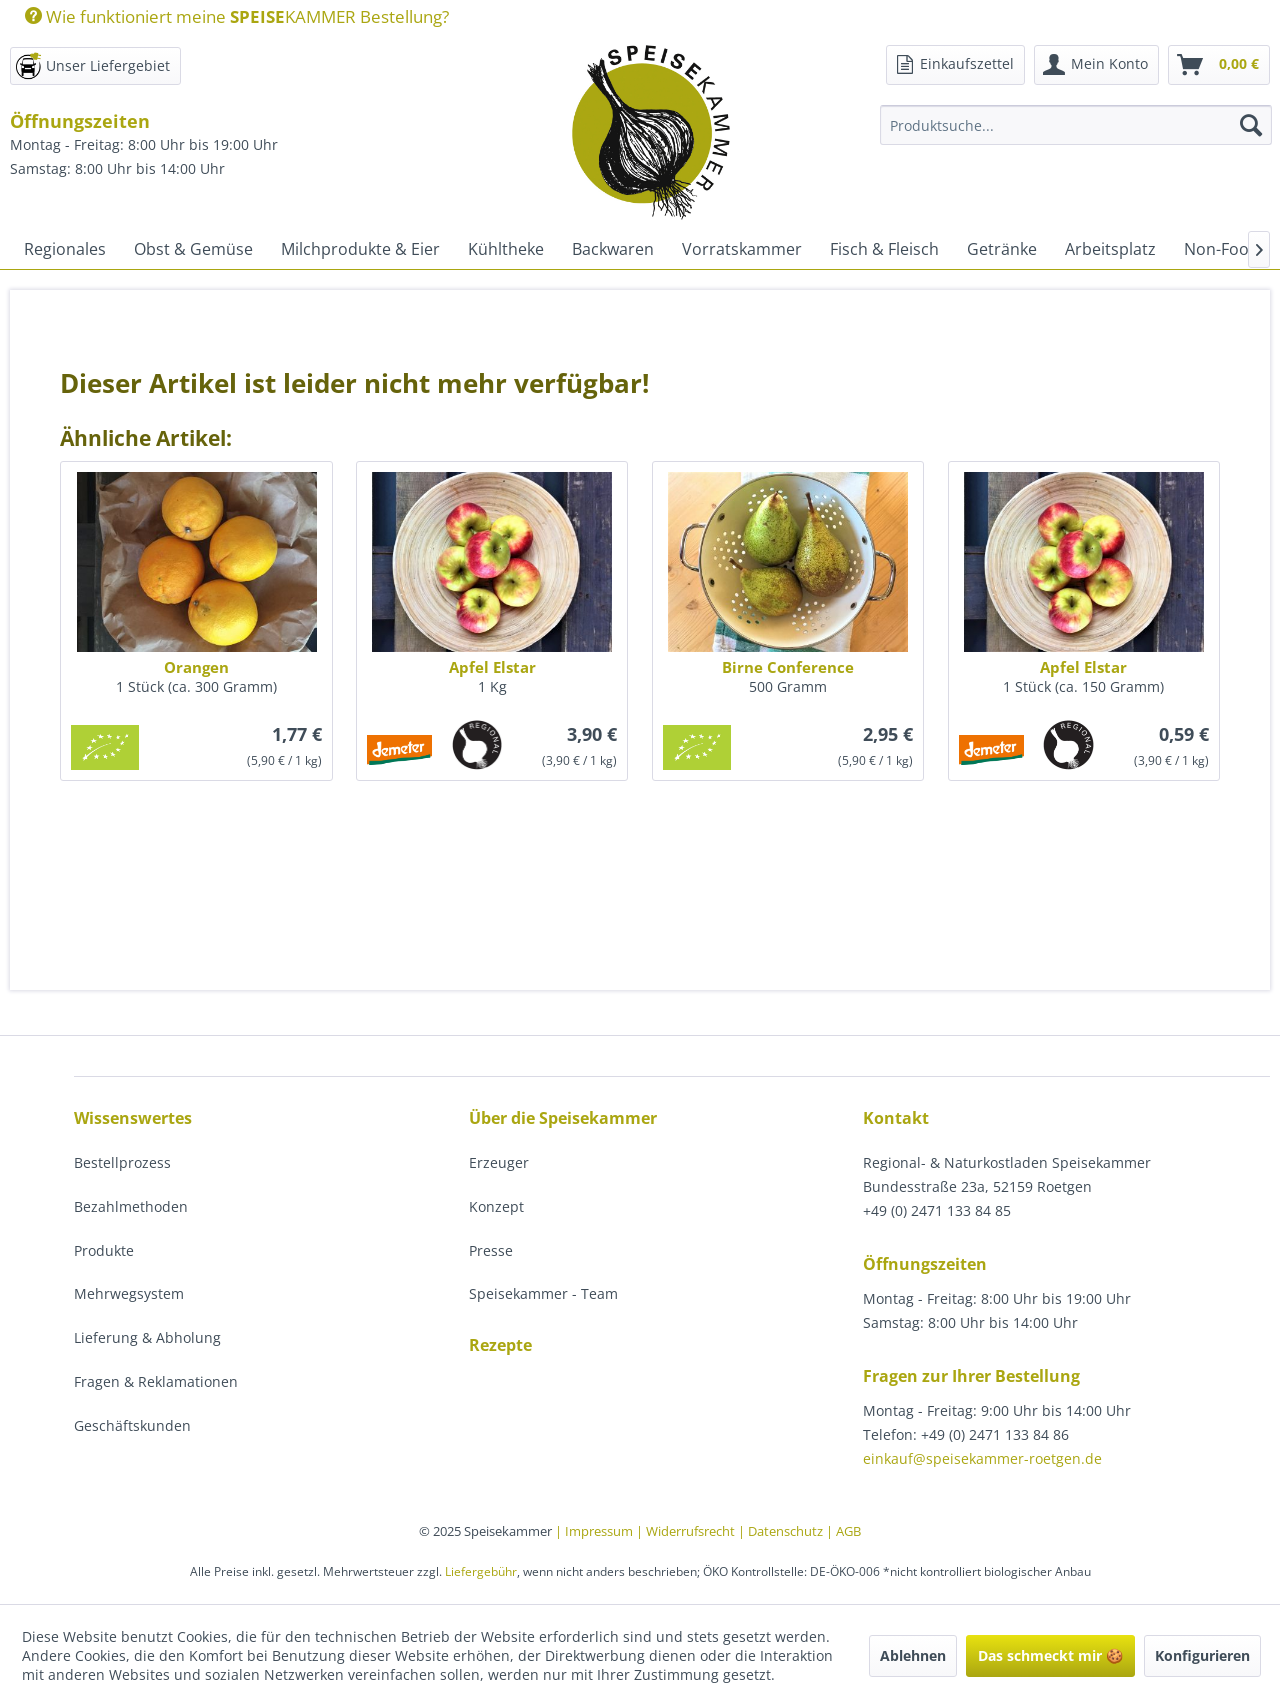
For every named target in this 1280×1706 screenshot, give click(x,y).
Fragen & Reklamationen (156, 1381)
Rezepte (500, 1345)
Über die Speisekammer (563, 1118)
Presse (491, 1250)
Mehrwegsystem (129, 1293)
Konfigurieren (1202, 1655)
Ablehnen (913, 1655)
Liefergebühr (481, 1571)
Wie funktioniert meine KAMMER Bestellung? (237, 16)
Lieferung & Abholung (147, 1337)
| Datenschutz (782, 1531)
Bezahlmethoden (131, 1206)
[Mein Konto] (1096, 65)
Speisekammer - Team (543, 1293)
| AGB (843, 1531)
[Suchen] (1251, 125)
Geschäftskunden (132, 1425)
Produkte (104, 1250)
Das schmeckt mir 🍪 (1050, 1655)
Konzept (496, 1206)
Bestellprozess (122, 1162)
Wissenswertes (133, 1118)
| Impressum (595, 1531)
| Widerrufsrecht (687, 1531)
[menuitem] (229, 16)
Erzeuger (499, 1162)
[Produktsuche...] (1076, 125)
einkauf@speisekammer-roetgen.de (982, 1458)
